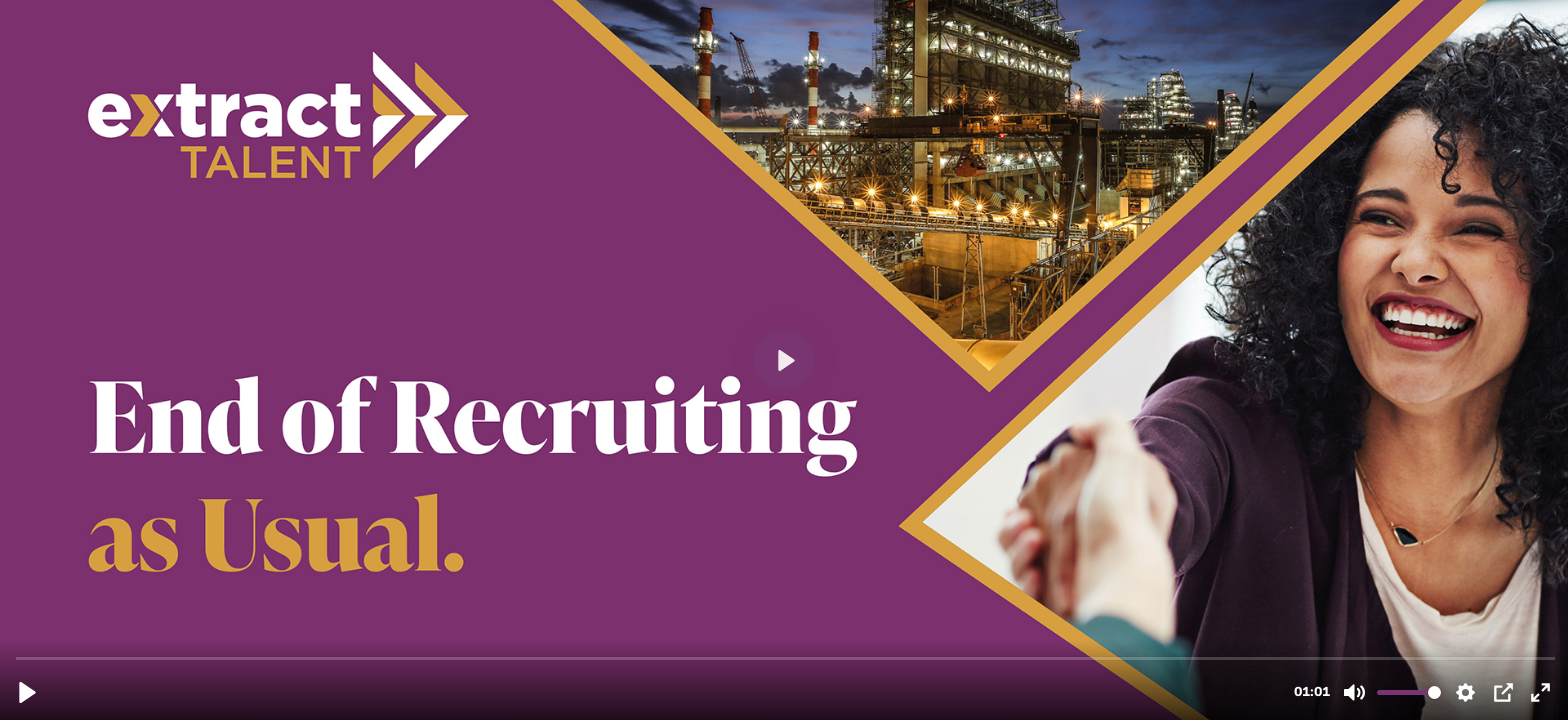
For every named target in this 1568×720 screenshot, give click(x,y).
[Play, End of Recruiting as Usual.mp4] (27, 692)
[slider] (786, 657)
